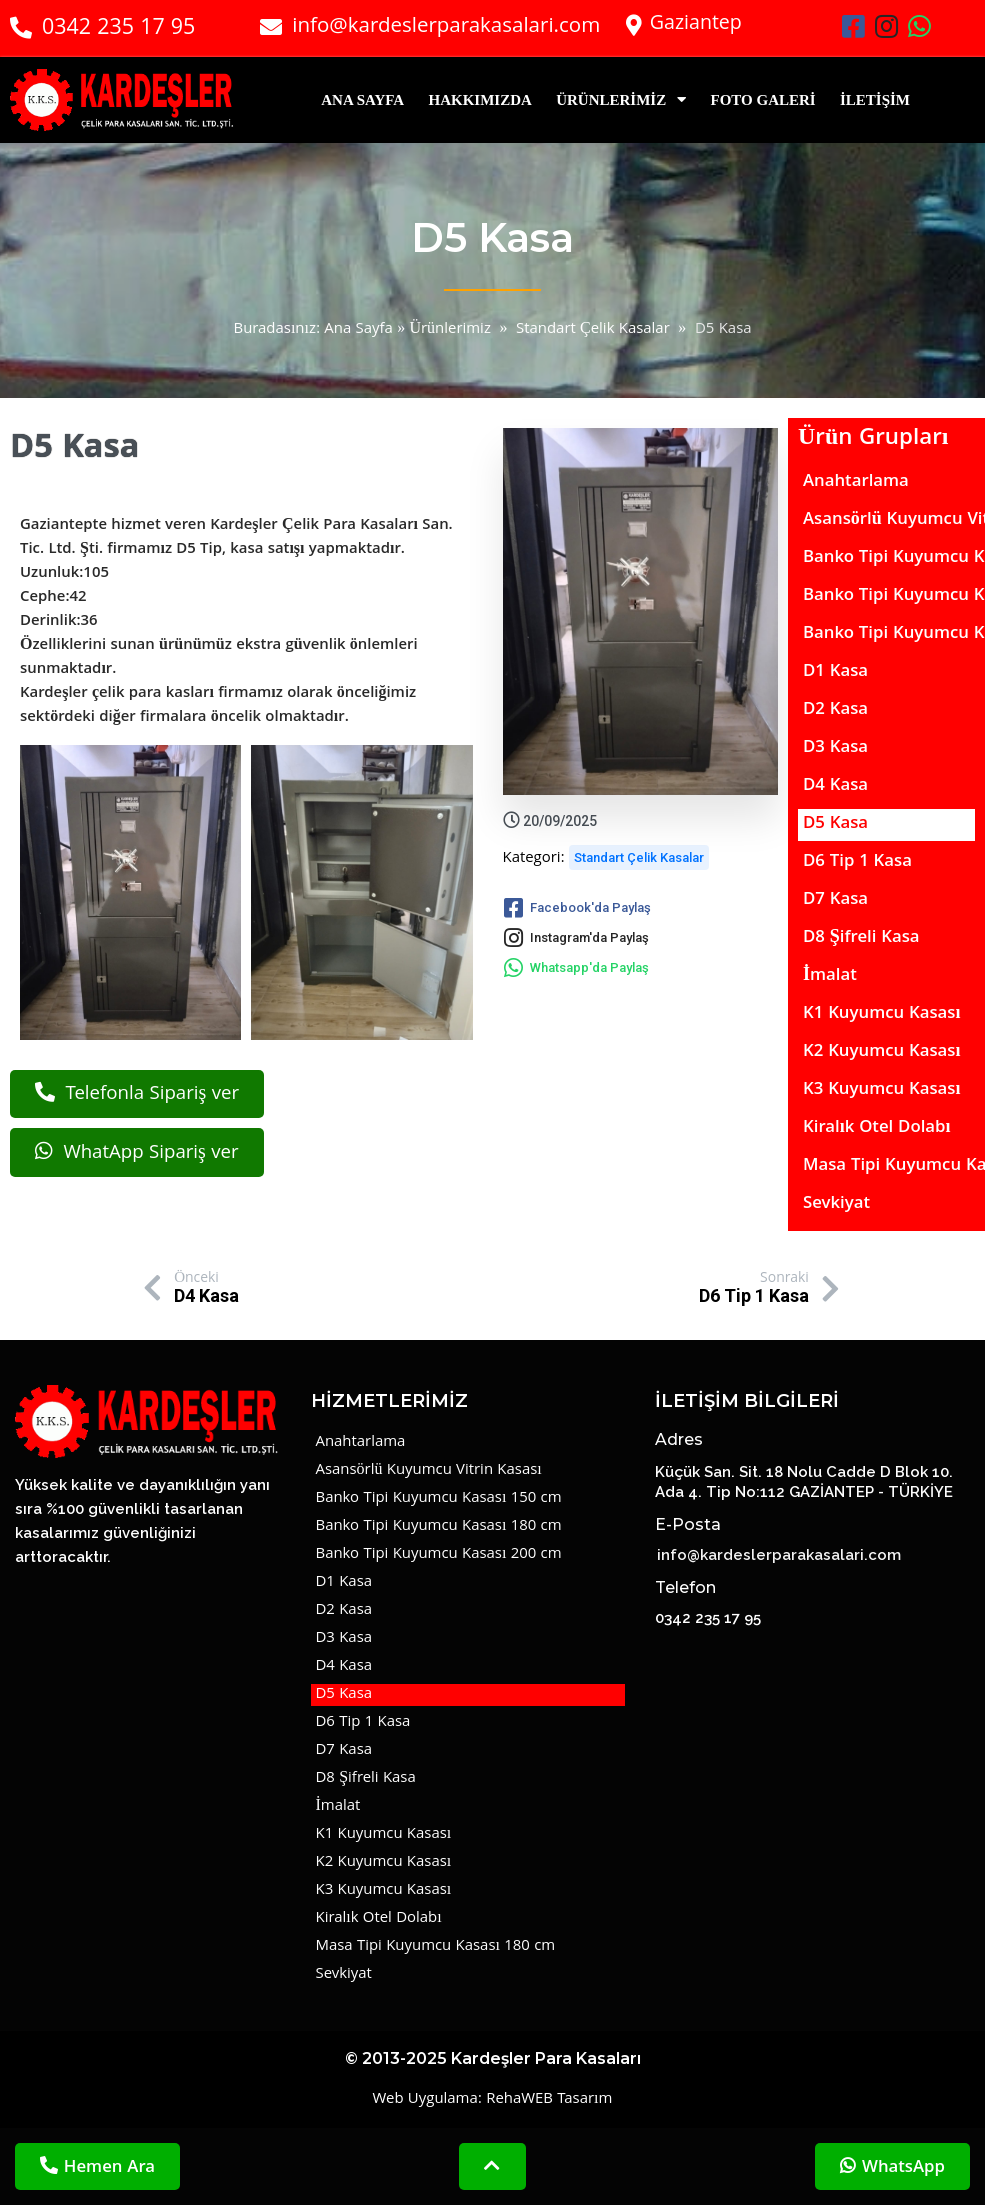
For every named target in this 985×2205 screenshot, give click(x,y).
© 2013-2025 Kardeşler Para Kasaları (493, 2089)
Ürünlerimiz (449, 330)
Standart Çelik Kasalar (593, 330)
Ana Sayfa (358, 330)
